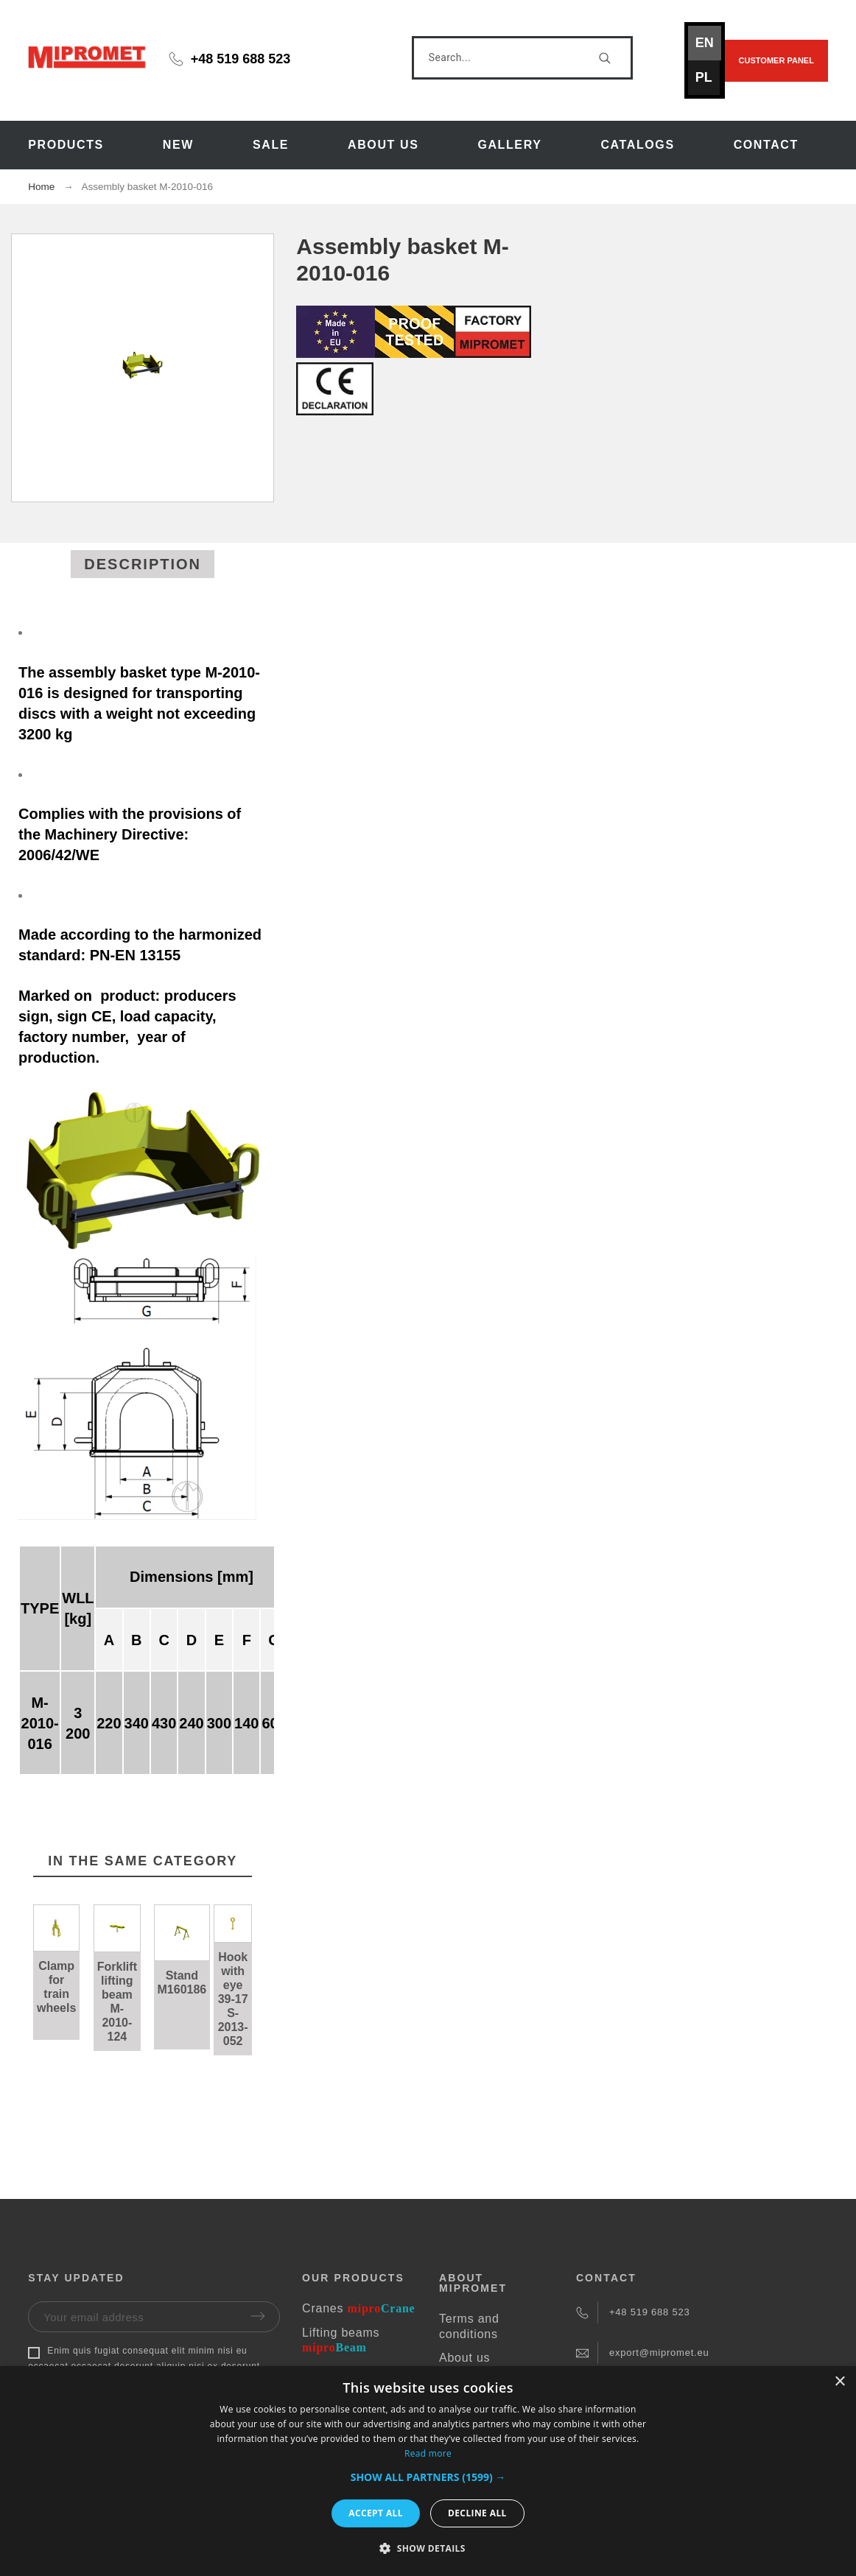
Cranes (358, 2308)
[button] (428, 2477)
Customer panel (776, 60)
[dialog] (428, 2471)
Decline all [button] (477, 2513)
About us (464, 2357)
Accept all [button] (375, 2513)
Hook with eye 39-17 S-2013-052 (233, 1999)
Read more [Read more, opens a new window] (428, 2453)
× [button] (839, 2381)
